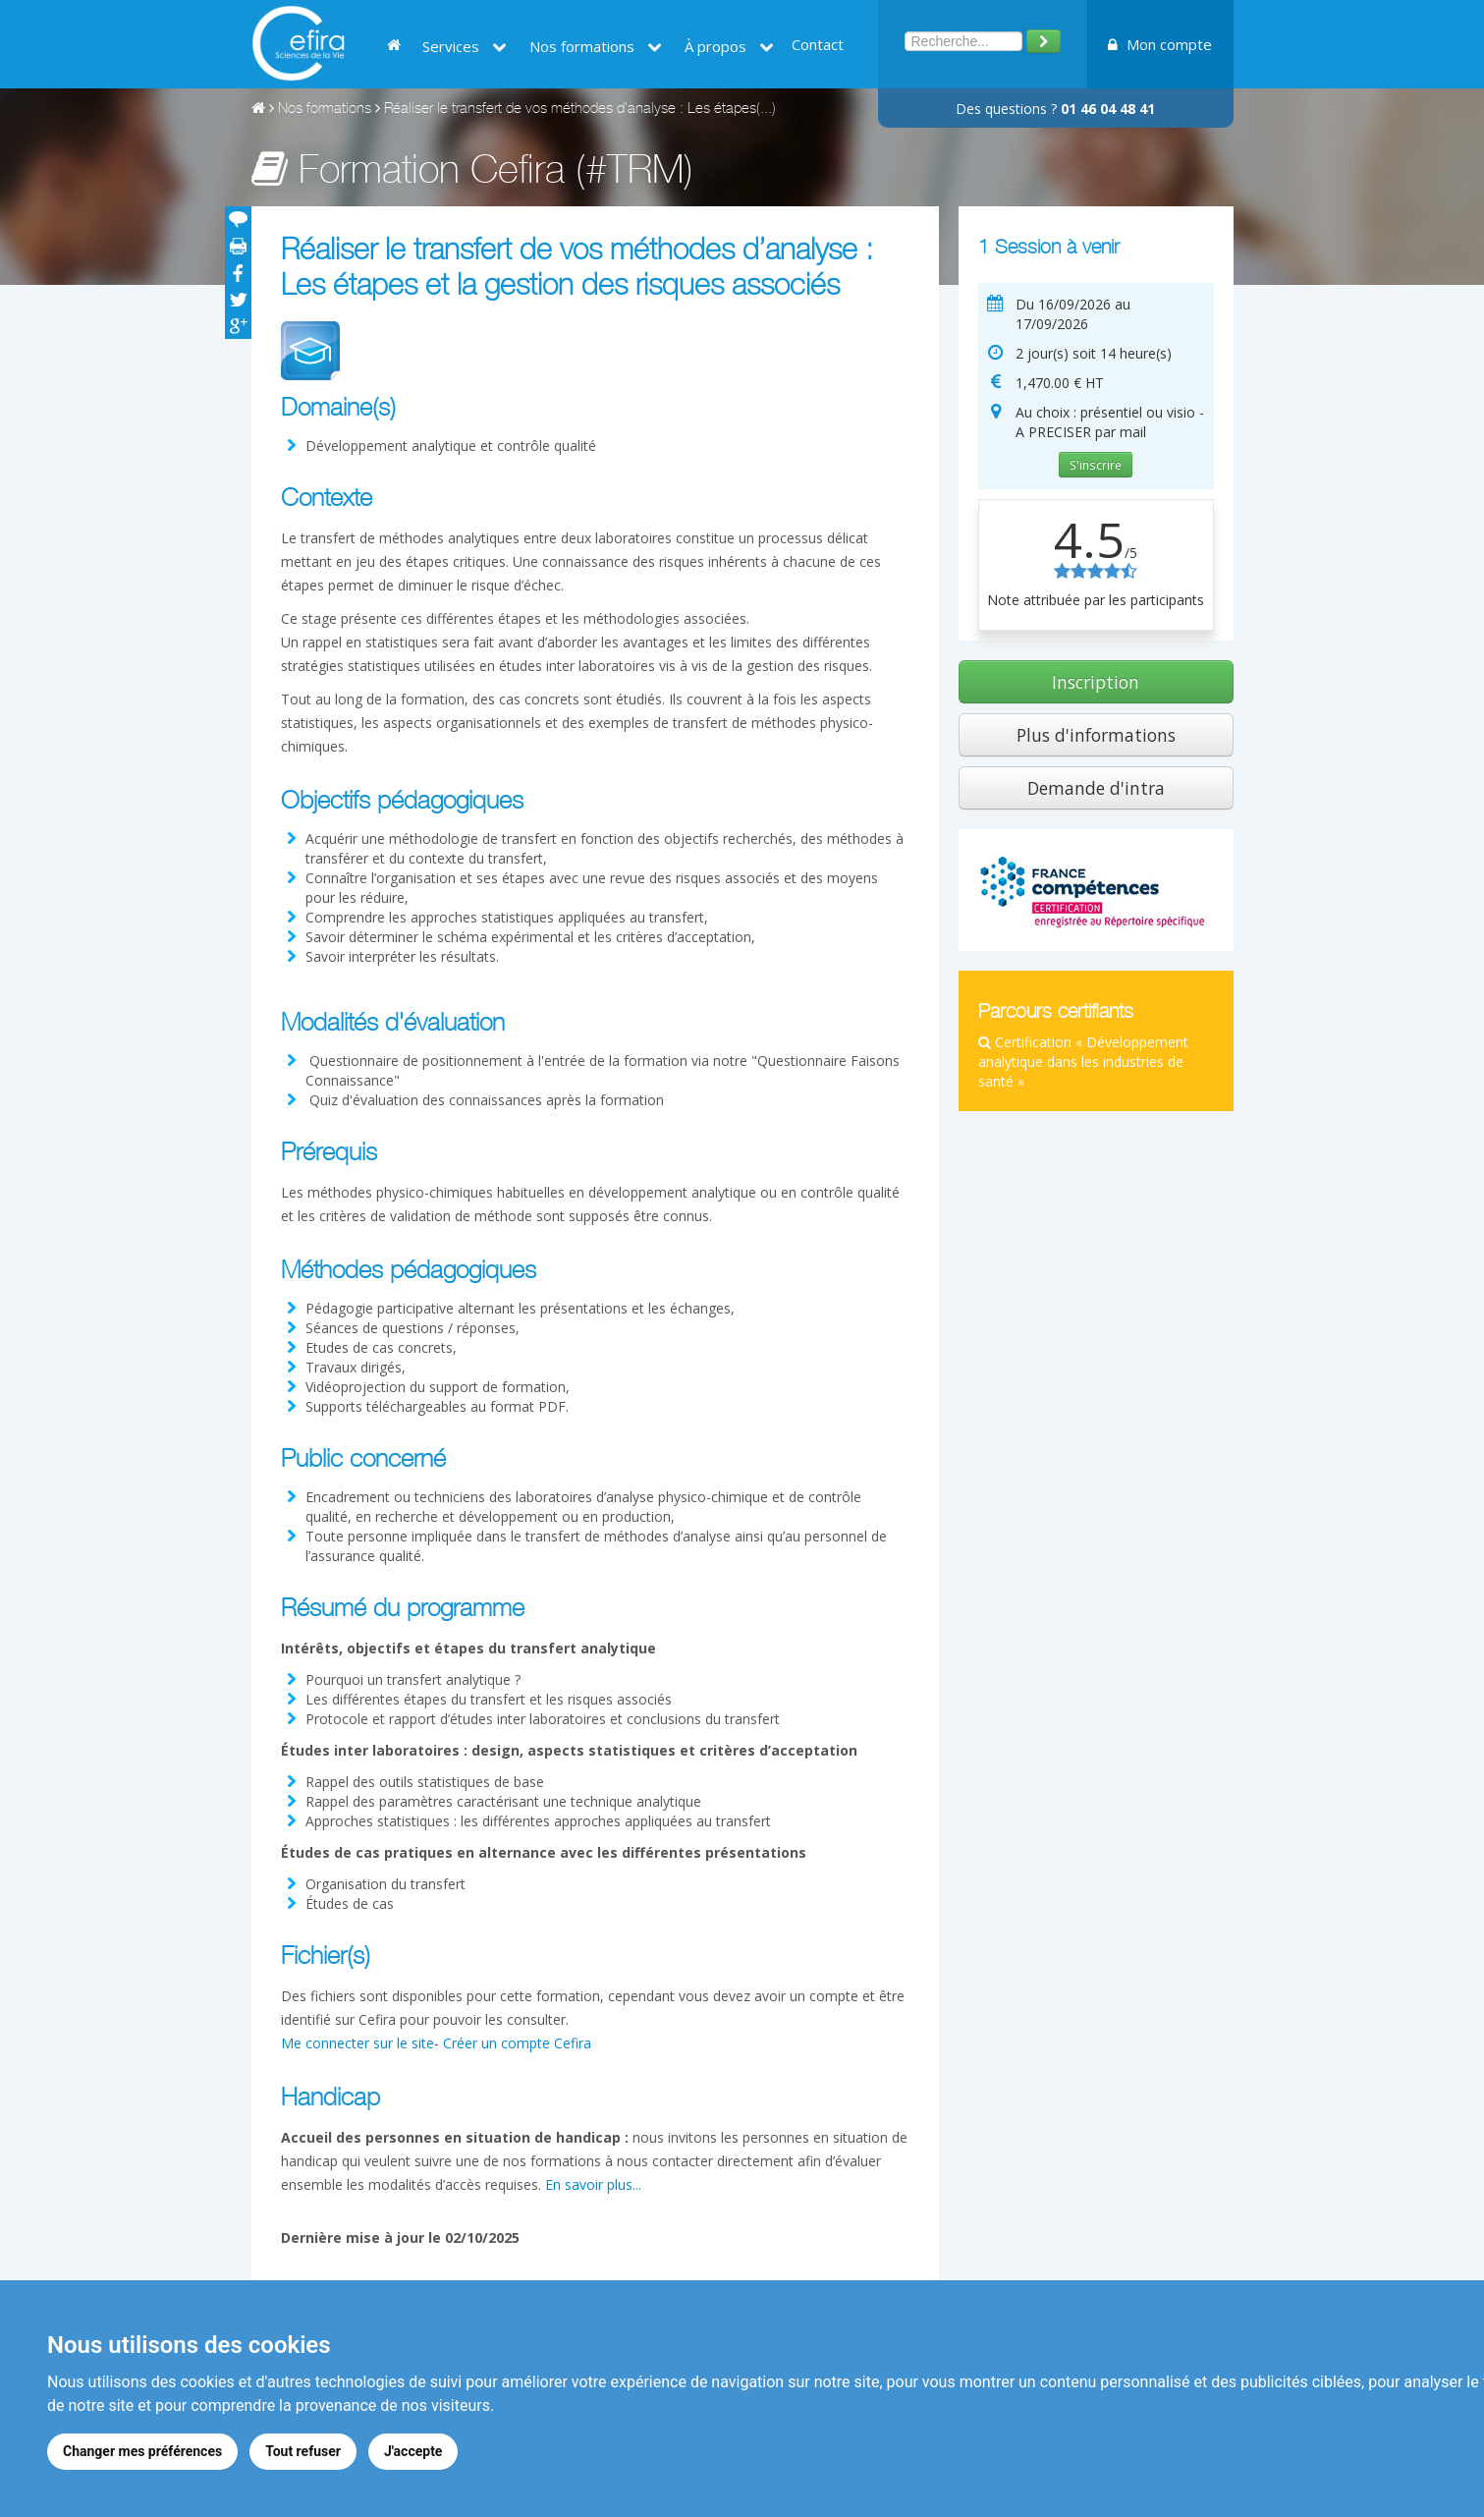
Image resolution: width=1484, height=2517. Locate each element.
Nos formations (595, 46)
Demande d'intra (1096, 788)
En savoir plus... (593, 2184)
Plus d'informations (1096, 735)
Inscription (1095, 682)
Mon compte (1160, 44)
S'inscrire (1096, 465)
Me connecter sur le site (357, 2043)
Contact (818, 44)
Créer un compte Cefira (517, 2043)
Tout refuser (303, 2451)
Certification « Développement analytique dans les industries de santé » (1083, 1062)
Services (464, 46)
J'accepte (413, 2451)
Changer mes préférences (142, 2451)
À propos (729, 46)
